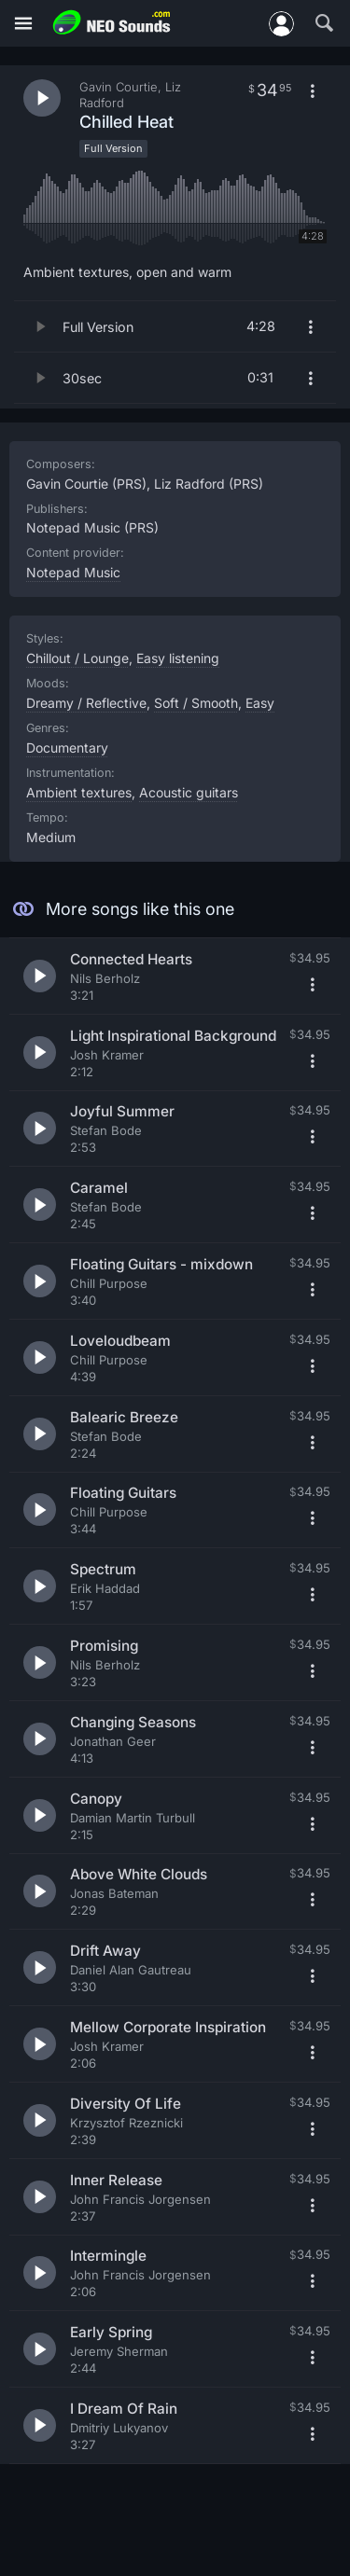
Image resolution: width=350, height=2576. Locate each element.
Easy (259, 703)
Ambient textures (79, 792)
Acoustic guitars (188, 792)
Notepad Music (73, 572)
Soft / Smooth (196, 703)
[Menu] (23, 24)
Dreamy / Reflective (86, 703)
